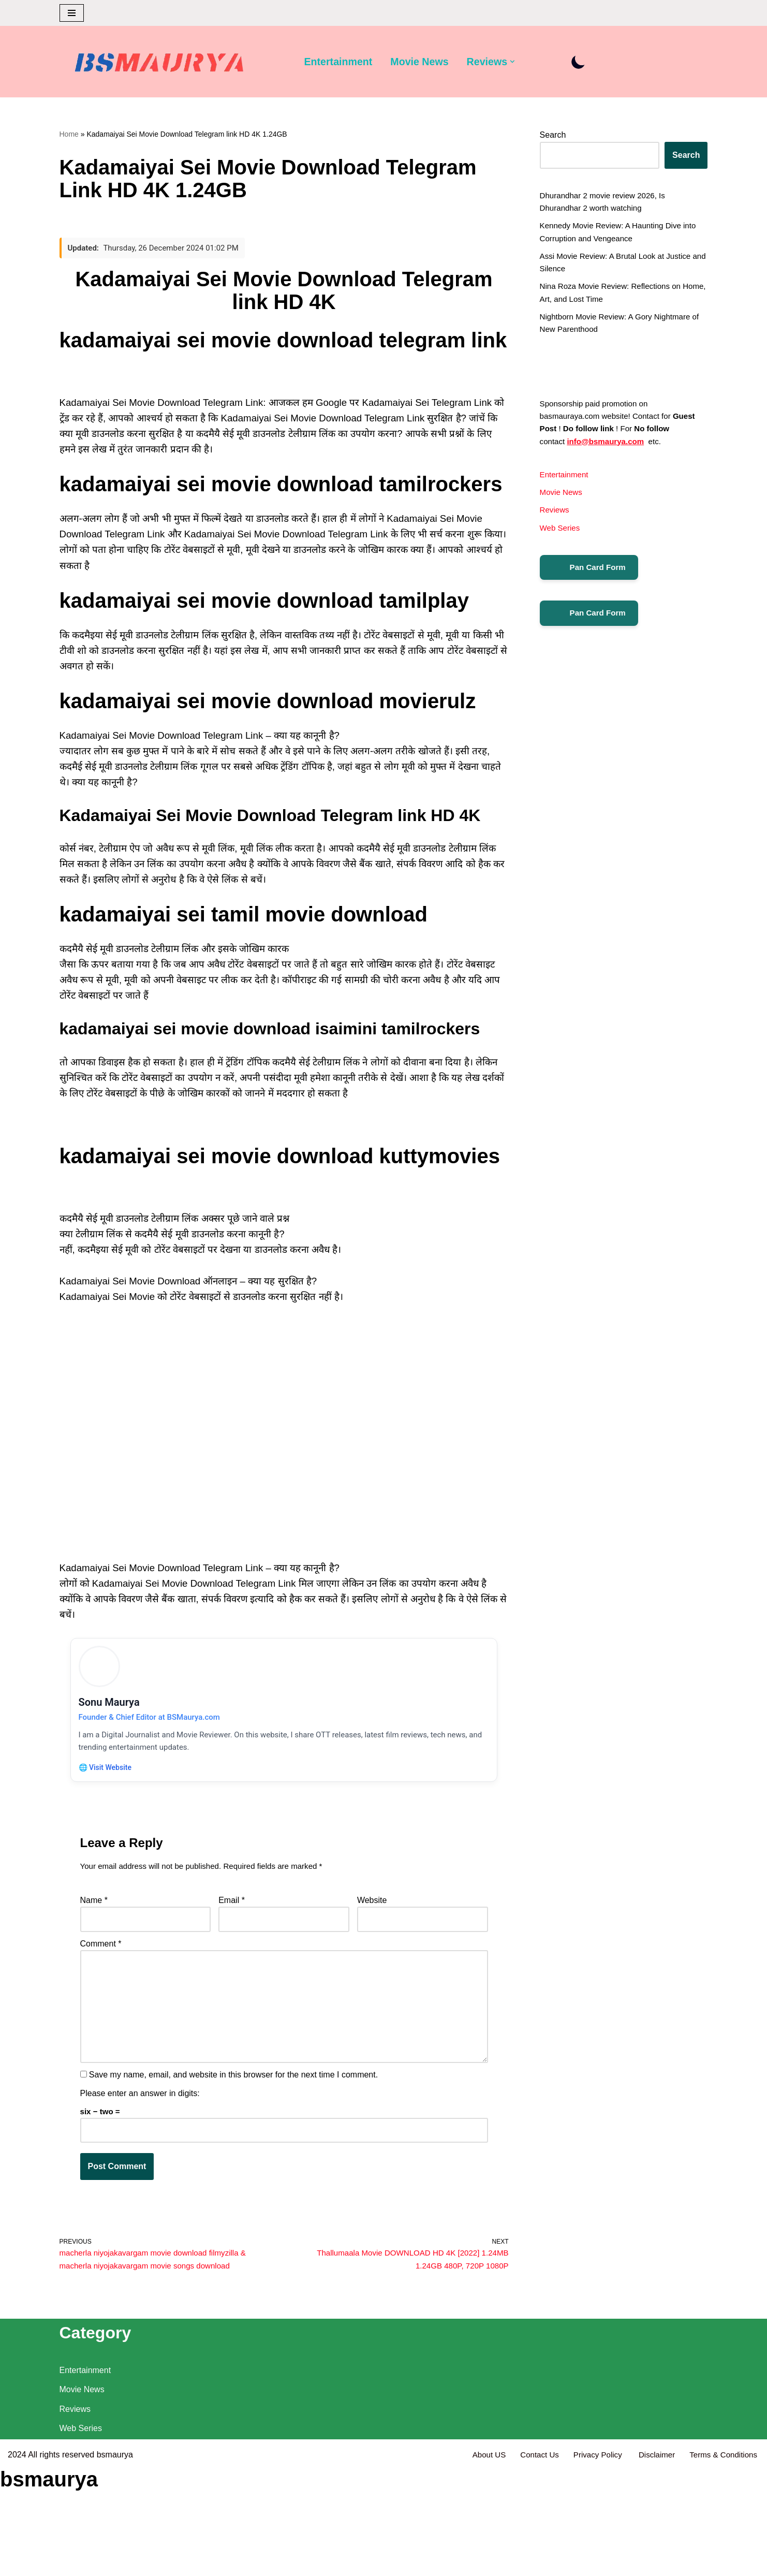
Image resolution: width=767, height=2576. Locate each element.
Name (94, 1946)
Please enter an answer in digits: (140, 2155)
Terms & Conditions (721, 2562)
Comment (101, 1991)
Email (231, 1946)
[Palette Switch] (588, 62)
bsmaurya (115, 2562)
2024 (17, 2562)
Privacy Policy (591, 2562)
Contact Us (528, 2562)
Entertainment (340, 62)
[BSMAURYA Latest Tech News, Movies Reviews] (159, 64)
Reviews (555, 536)
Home (69, 135)
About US (476, 2562)
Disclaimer (651, 2562)
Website (372, 1946)
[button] (522, 62)
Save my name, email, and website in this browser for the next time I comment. (233, 2136)
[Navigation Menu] (72, 13)
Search (553, 136)
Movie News (425, 62)
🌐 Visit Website (107, 1809)
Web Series (561, 555)
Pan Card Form (590, 597)
